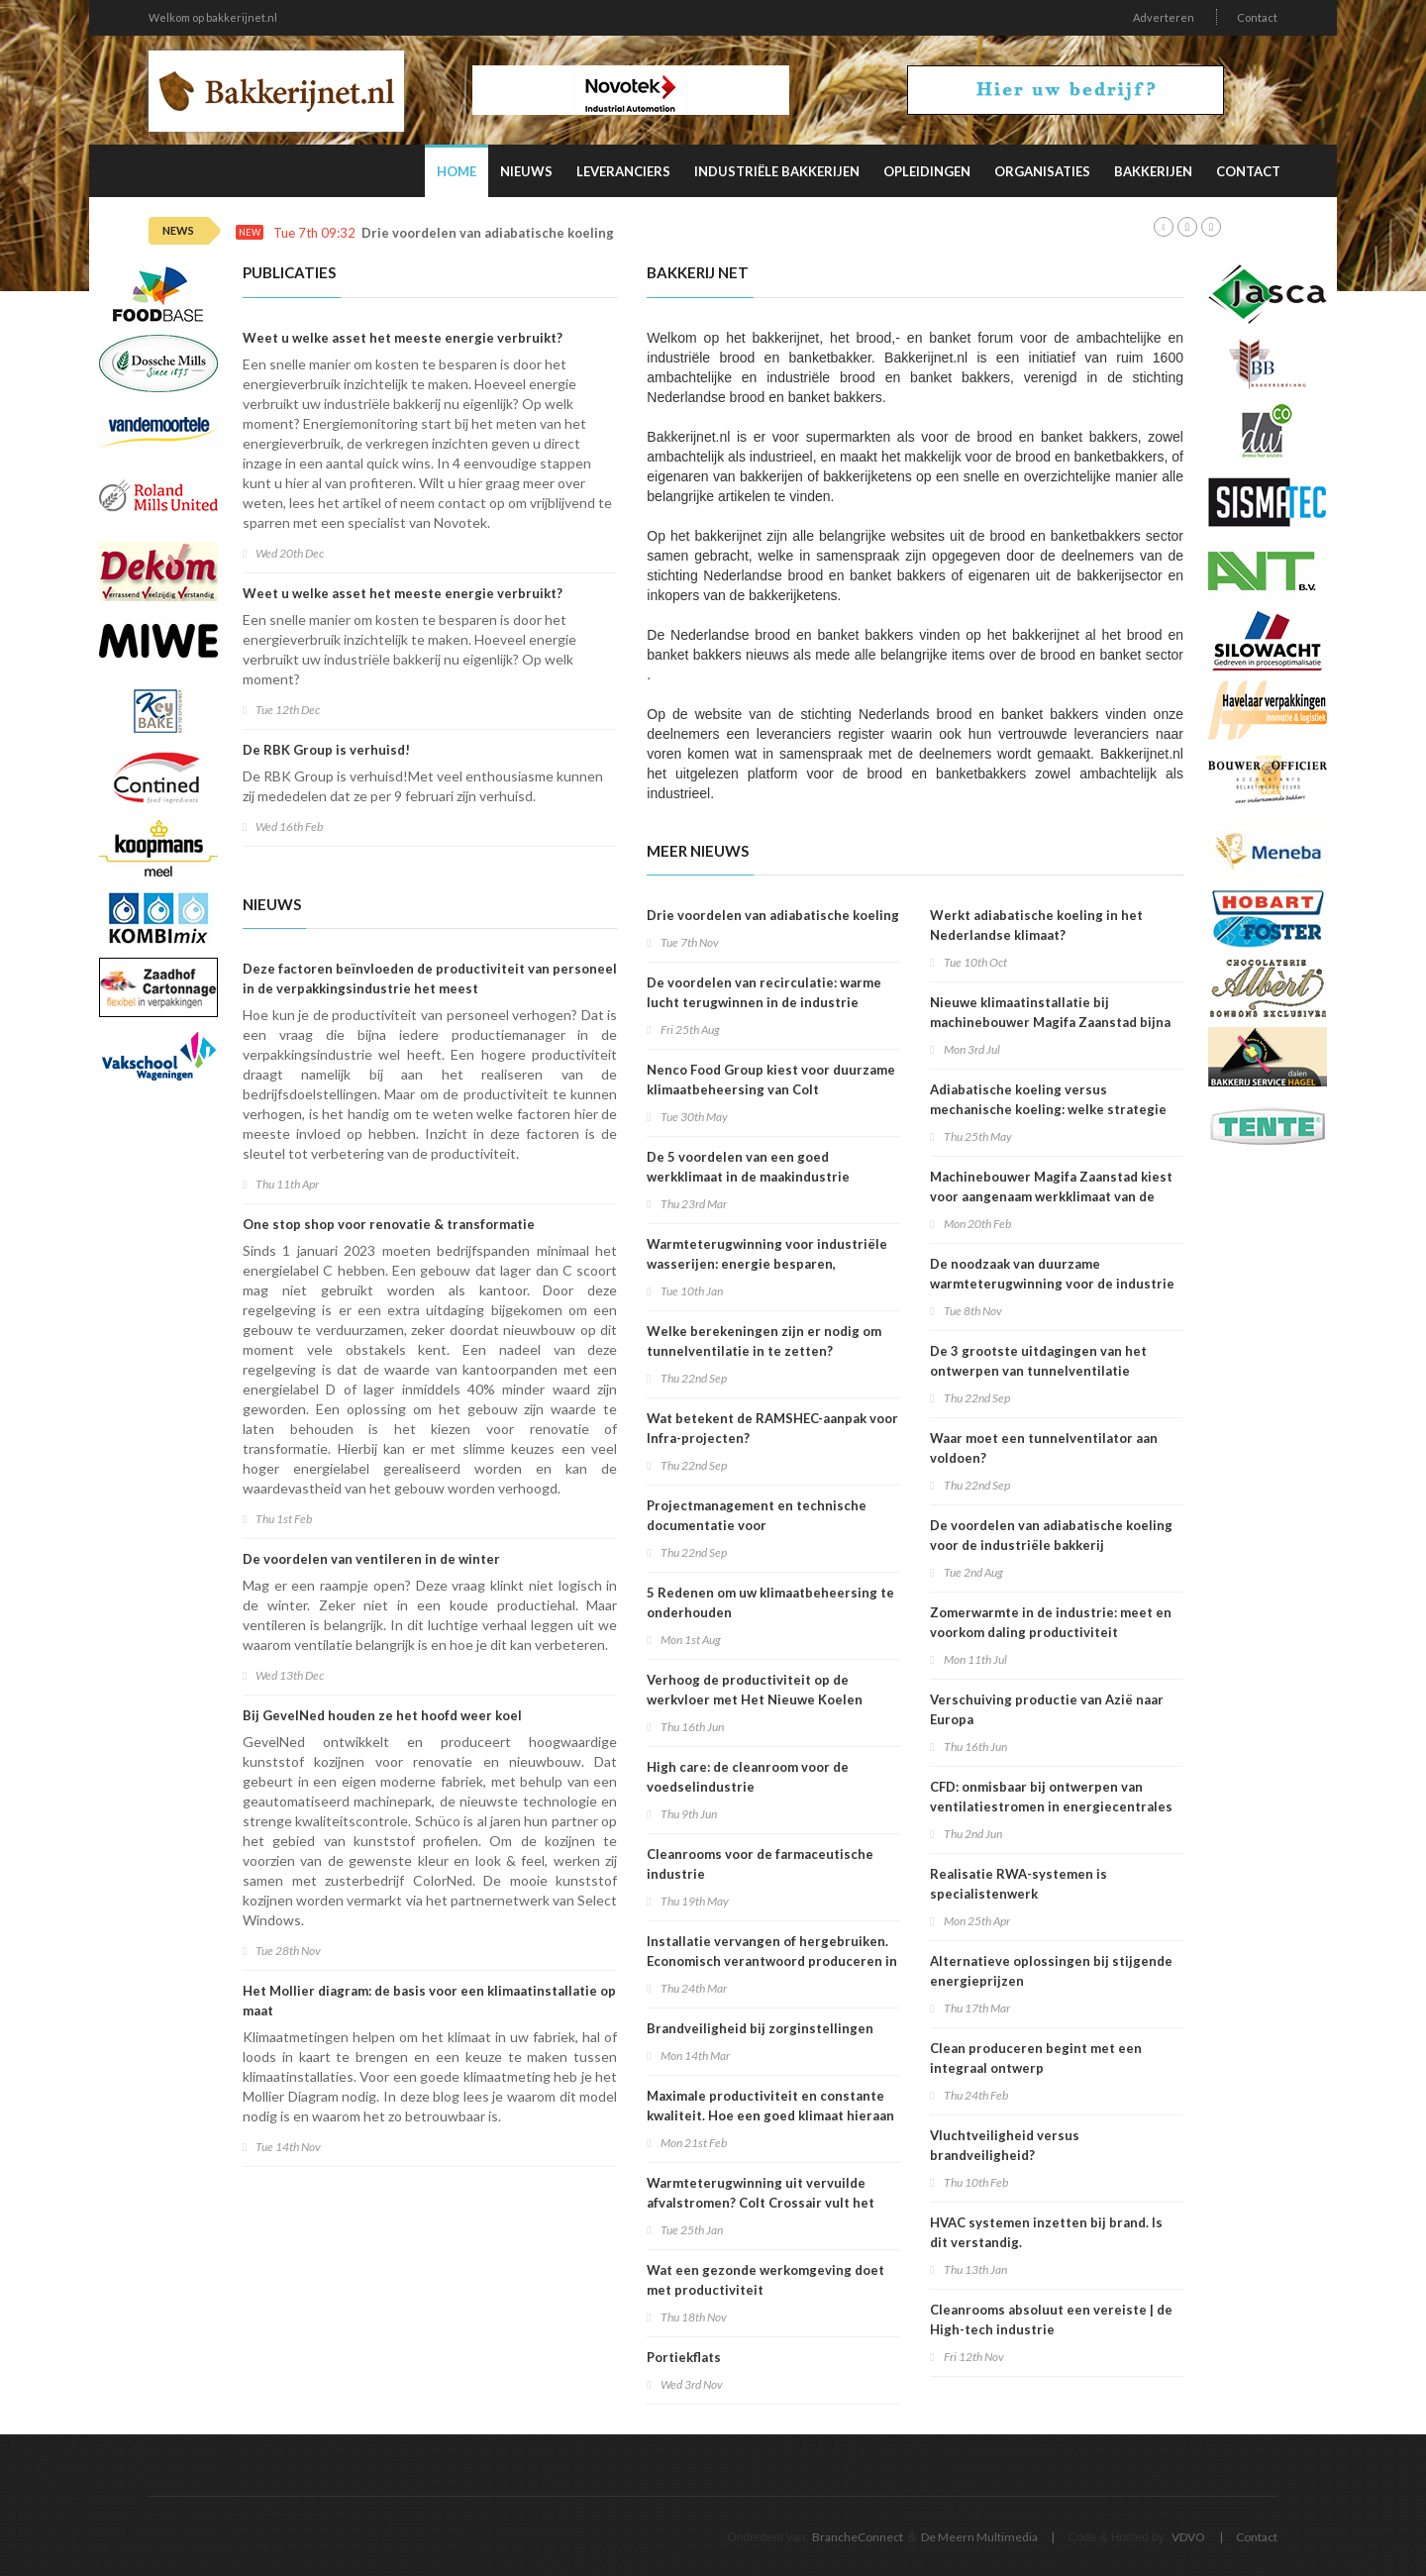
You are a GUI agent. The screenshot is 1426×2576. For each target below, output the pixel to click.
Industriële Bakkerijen (777, 171)
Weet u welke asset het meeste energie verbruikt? (402, 338)
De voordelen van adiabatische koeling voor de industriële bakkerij (1051, 1535)
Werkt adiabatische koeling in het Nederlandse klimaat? (1036, 925)
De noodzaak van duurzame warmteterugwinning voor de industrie (1052, 1273)
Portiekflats (684, 2357)
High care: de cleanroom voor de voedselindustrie (748, 1777)
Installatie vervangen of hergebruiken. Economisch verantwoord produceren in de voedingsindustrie (772, 1961)
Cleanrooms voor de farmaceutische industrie (760, 1864)
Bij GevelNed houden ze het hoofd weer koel (382, 1715)
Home (456, 171)
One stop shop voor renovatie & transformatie (389, 1224)
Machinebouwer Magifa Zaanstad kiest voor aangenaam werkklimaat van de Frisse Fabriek (1051, 1196)
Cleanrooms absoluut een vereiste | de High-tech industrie (1051, 2319)
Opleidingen (926, 171)
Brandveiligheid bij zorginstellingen (760, 2028)
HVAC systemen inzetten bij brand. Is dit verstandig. (1046, 2232)
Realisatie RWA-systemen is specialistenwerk (1018, 1884)
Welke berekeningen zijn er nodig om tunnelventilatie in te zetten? (764, 1341)
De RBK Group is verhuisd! (326, 750)
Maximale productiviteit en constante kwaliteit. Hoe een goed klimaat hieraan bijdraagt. (770, 2115)
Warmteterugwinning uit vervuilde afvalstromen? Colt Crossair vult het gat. (760, 2202)
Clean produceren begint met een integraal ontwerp (1036, 2058)
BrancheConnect (857, 2536)
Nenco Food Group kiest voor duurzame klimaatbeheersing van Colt (771, 1079)
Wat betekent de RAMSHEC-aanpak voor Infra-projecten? (772, 1428)
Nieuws (526, 171)
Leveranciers (623, 171)
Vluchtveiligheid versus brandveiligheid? (1004, 2145)
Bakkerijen (1153, 171)
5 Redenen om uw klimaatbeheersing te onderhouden (770, 1602)
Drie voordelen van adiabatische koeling (487, 233)
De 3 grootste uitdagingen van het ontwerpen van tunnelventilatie (1038, 1361)
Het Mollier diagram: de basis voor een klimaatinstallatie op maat (429, 2000)
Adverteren (1163, 17)
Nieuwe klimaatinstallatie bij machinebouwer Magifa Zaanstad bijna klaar (1050, 1022)
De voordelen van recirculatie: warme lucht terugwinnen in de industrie (764, 992)
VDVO (1188, 2536)
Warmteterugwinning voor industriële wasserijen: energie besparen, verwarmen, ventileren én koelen (767, 1263)
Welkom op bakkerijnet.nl (213, 17)
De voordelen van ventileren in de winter (371, 1559)
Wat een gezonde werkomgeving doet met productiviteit (765, 2280)
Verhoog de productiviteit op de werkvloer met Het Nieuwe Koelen (755, 1689)
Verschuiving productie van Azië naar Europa (1047, 1709)
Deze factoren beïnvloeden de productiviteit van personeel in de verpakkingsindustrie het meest (430, 978)
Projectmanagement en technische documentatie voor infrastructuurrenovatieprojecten (756, 1525)
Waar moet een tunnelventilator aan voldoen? (1044, 1448)
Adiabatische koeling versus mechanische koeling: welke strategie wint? (1048, 1109)
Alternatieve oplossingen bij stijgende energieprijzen (1051, 1971)
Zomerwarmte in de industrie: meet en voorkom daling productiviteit (1050, 1622)
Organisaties (1042, 171)
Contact (1257, 17)
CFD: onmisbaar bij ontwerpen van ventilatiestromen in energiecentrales (1051, 1796)
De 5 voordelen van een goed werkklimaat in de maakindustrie (748, 1167)
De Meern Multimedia (979, 2536)
